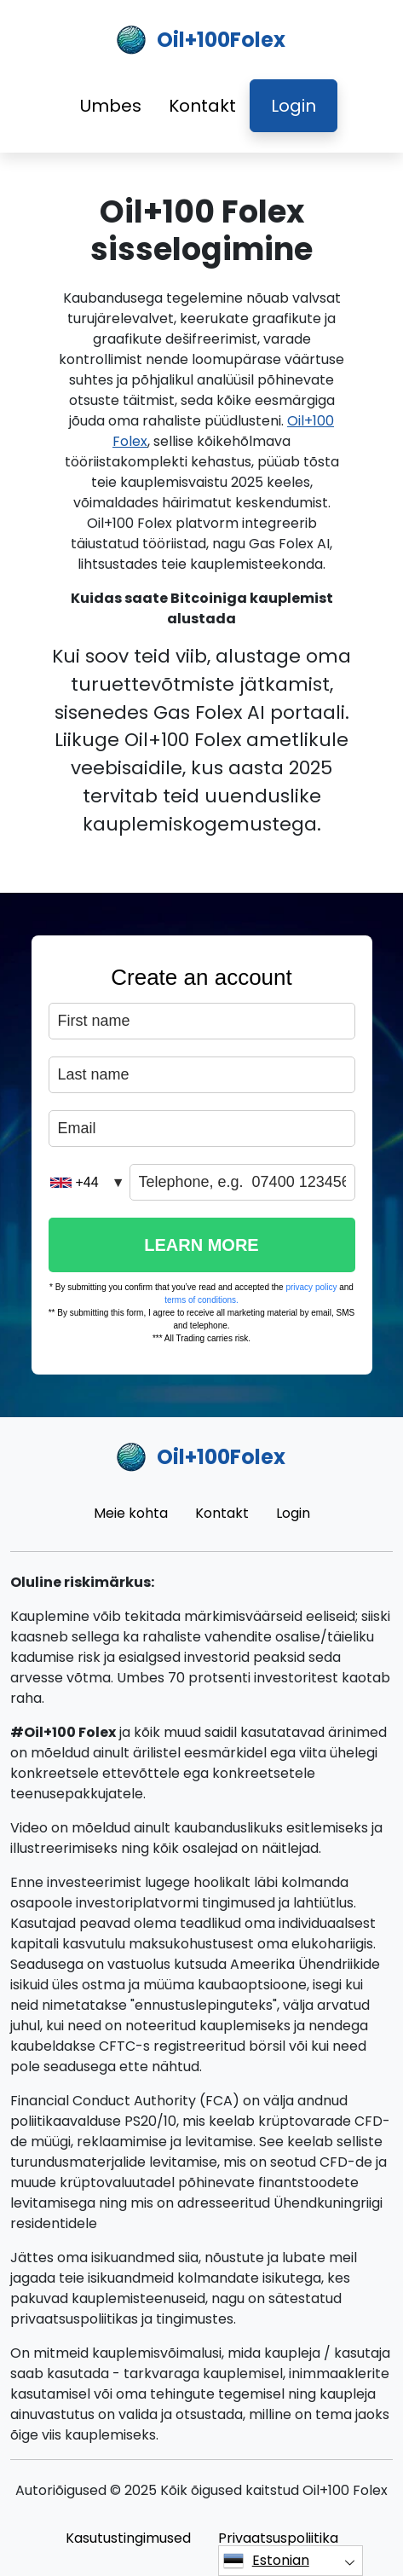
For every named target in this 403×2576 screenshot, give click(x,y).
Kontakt (202, 106)
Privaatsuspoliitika (278, 2538)
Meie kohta (131, 1513)
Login (293, 106)
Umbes (110, 106)
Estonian (266, 2560)
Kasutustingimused (128, 2538)
